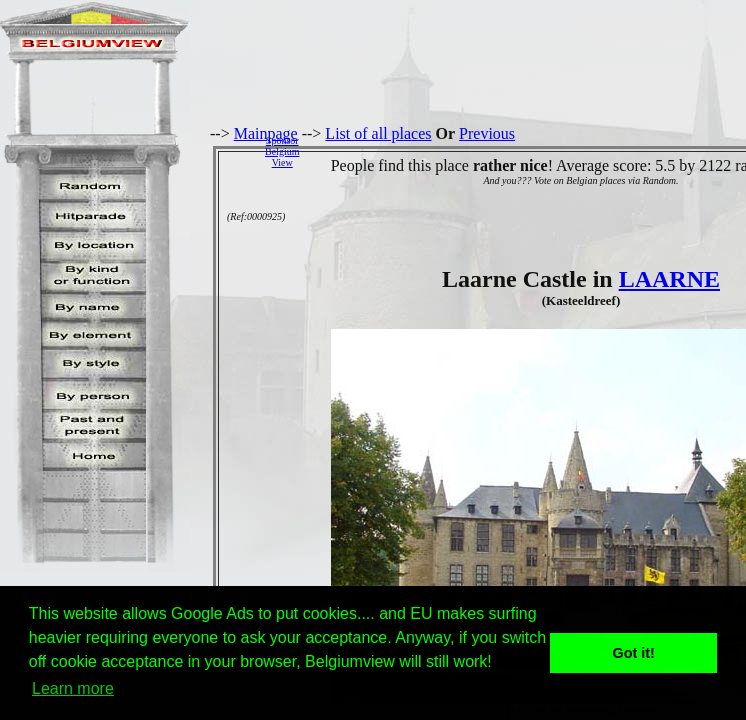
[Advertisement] (528, 151)
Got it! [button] (634, 653)
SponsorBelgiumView (282, 151)
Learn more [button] (73, 688)
